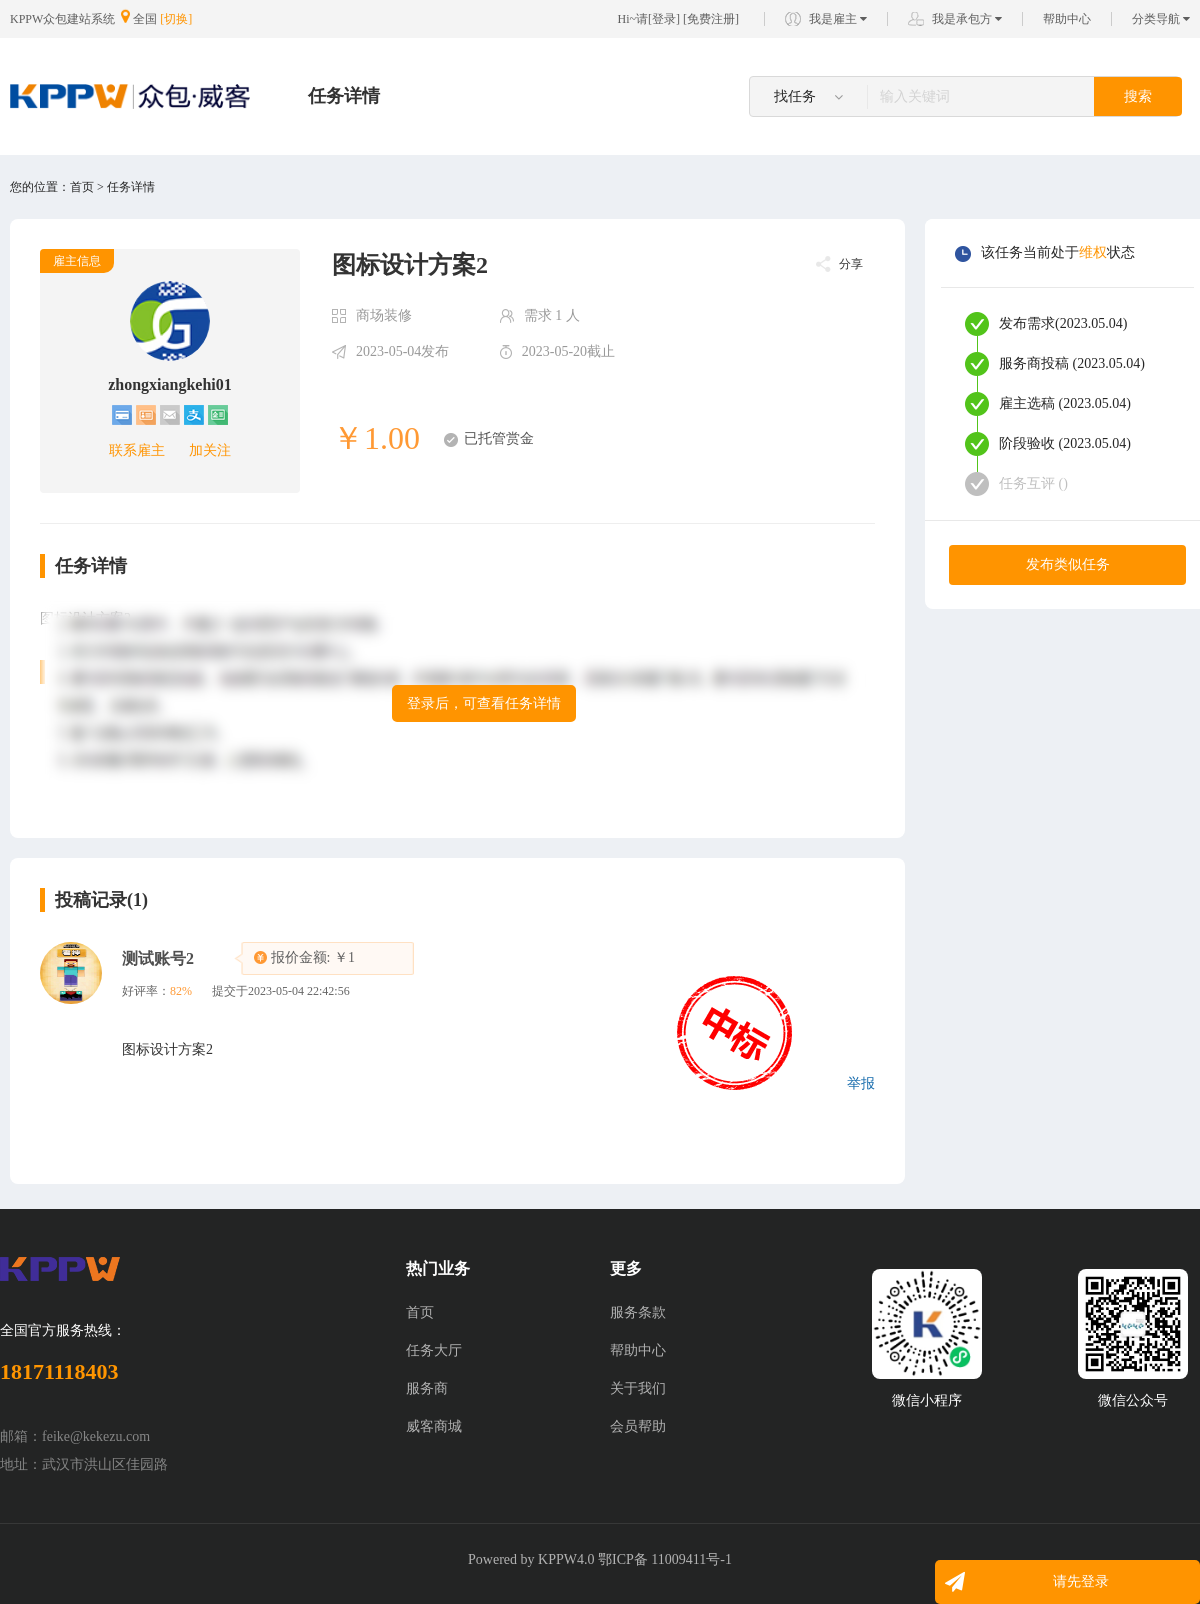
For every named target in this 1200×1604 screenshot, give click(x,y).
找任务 (808, 96)
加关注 (210, 450)
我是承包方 (967, 19)
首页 (420, 1312)
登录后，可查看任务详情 (484, 703)
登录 (664, 19)
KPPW (557, 1559)
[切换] (176, 19)
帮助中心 (1067, 19)
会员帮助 (638, 1426)
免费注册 (711, 19)
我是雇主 (838, 19)
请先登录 (1081, 1581)
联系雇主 (137, 450)
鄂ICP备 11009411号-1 (665, 1559)
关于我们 (638, 1388)
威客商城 (434, 1426)
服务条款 (638, 1312)
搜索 (1138, 96)
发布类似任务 (1068, 564)
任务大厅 (434, 1350)
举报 (861, 1083)
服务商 (427, 1388)
